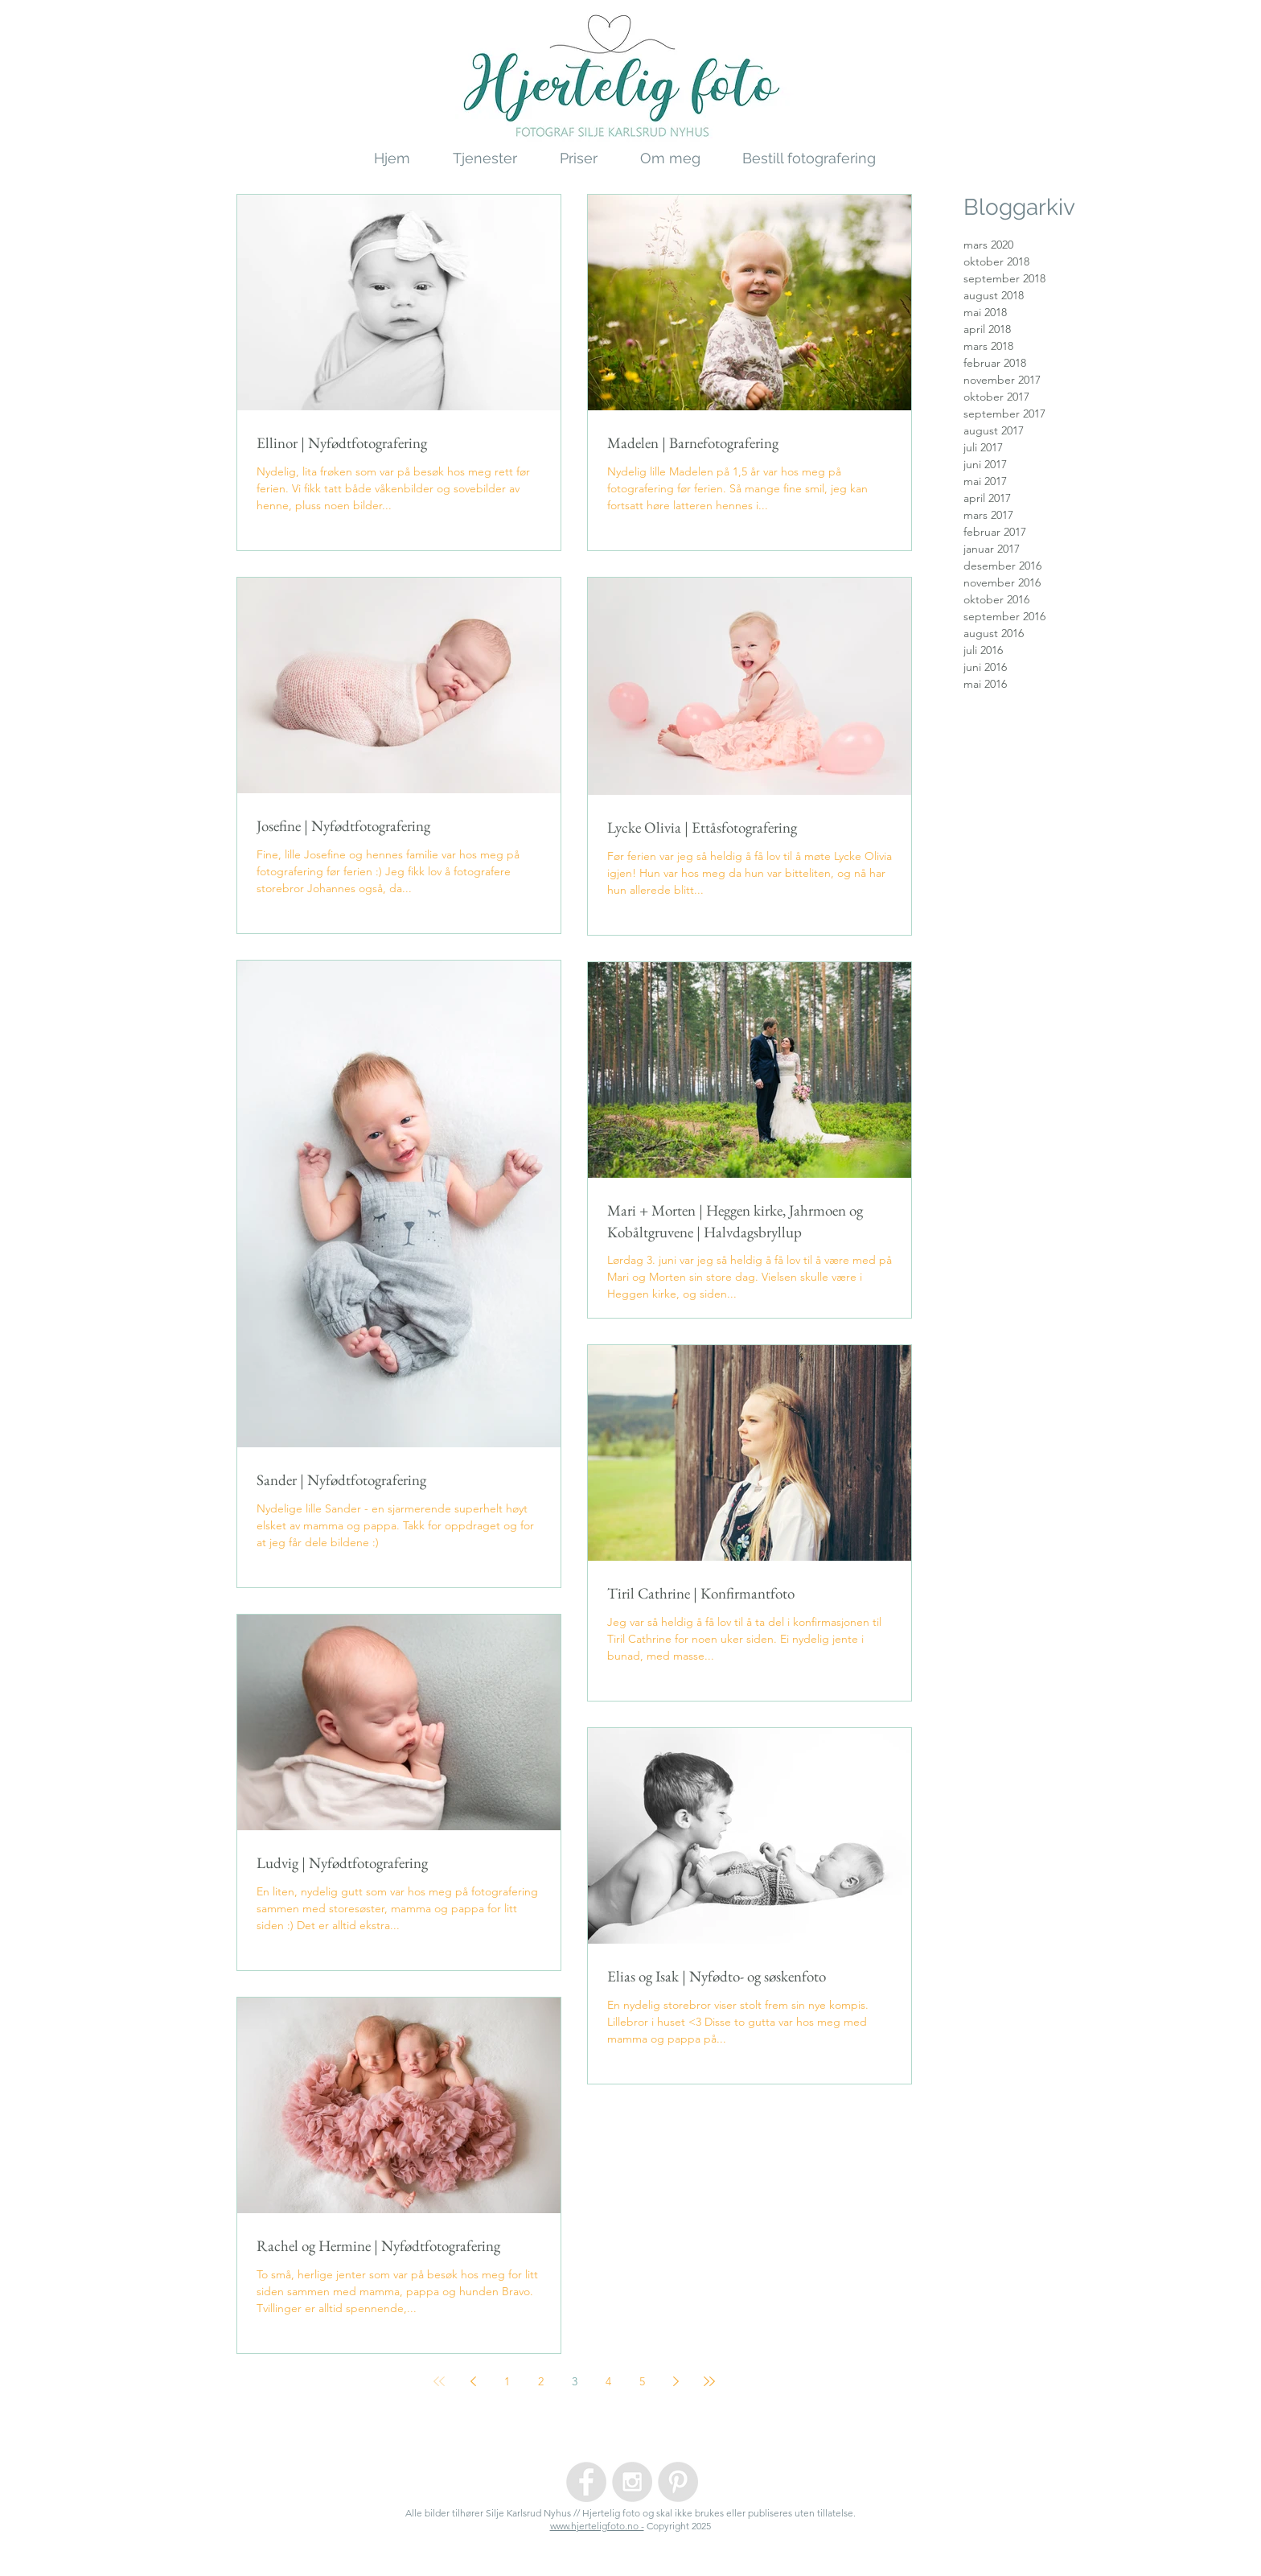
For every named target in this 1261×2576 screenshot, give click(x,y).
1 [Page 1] (507, 2381)
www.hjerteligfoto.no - (597, 2526)
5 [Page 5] (642, 2381)
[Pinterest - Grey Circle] (678, 2482)
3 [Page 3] (574, 2381)
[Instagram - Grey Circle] (632, 2482)
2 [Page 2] (541, 2381)
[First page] (439, 2381)
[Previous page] (472, 2381)
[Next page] (675, 2381)
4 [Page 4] (608, 2381)
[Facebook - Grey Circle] (586, 2482)
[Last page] (709, 2381)
